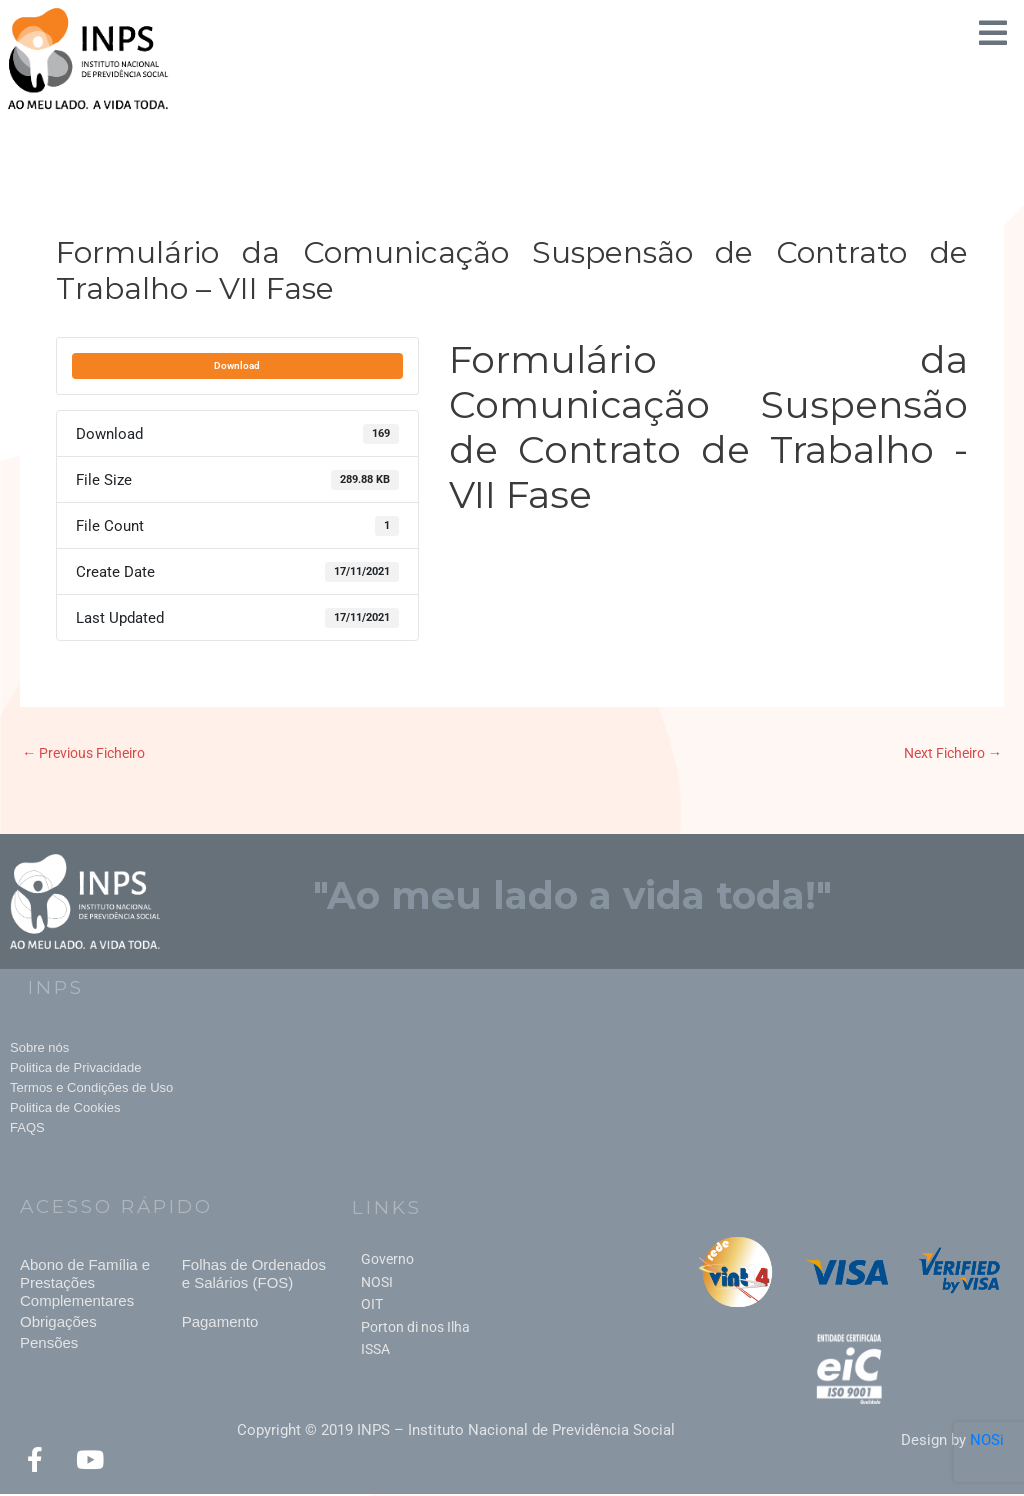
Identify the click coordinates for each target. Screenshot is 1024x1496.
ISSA (375, 1351)
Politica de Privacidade (76, 1068)
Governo (387, 1261)
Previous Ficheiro (89, 754)
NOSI (377, 1284)
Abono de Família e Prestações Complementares (85, 1284)
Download (237, 365)
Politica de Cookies (65, 1108)
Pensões (49, 1344)
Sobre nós (39, 1048)
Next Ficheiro (948, 754)
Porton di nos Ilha (415, 1329)
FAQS (27, 1128)
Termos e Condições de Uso (91, 1088)
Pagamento (220, 1323)
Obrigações (58, 1323)
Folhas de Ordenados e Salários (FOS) (254, 1275)
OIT (372, 1306)
